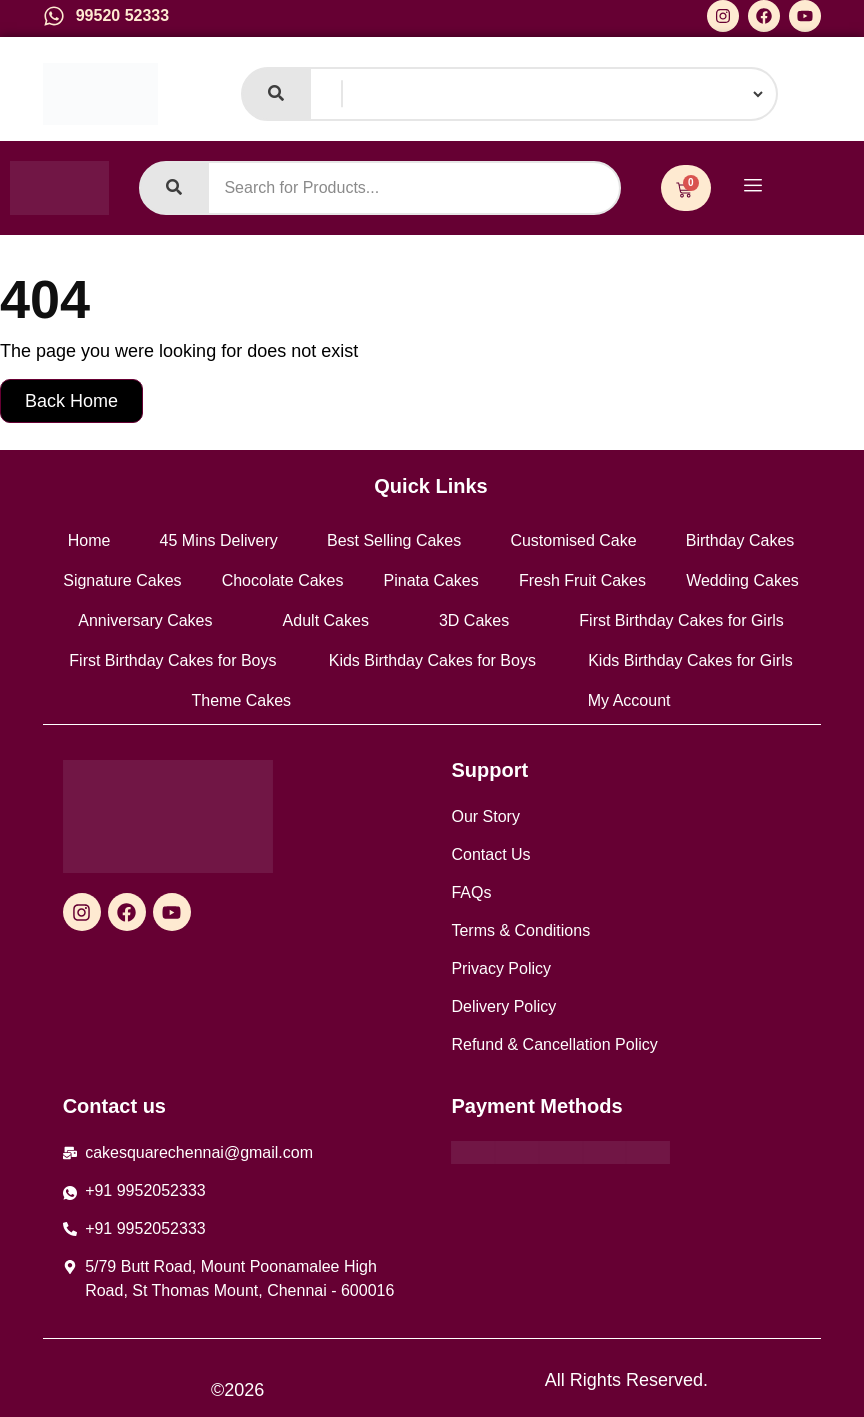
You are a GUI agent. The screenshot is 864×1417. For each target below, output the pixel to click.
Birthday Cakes (740, 540)
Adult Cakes (326, 620)
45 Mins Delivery (219, 540)
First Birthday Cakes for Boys (172, 660)
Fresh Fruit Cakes (582, 580)
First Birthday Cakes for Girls (681, 620)
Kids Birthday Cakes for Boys (432, 660)
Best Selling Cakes (394, 540)
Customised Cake (573, 540)
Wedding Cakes (742, 580)
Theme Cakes (242, 700)
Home (89, 540)
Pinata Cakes (431, 580)
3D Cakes (474, 620)
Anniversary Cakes (145, 620)
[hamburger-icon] (753, 187)
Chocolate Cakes (283, 580)
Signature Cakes (122, 580)
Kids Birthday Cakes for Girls (690, 660)
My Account (629, 700)
